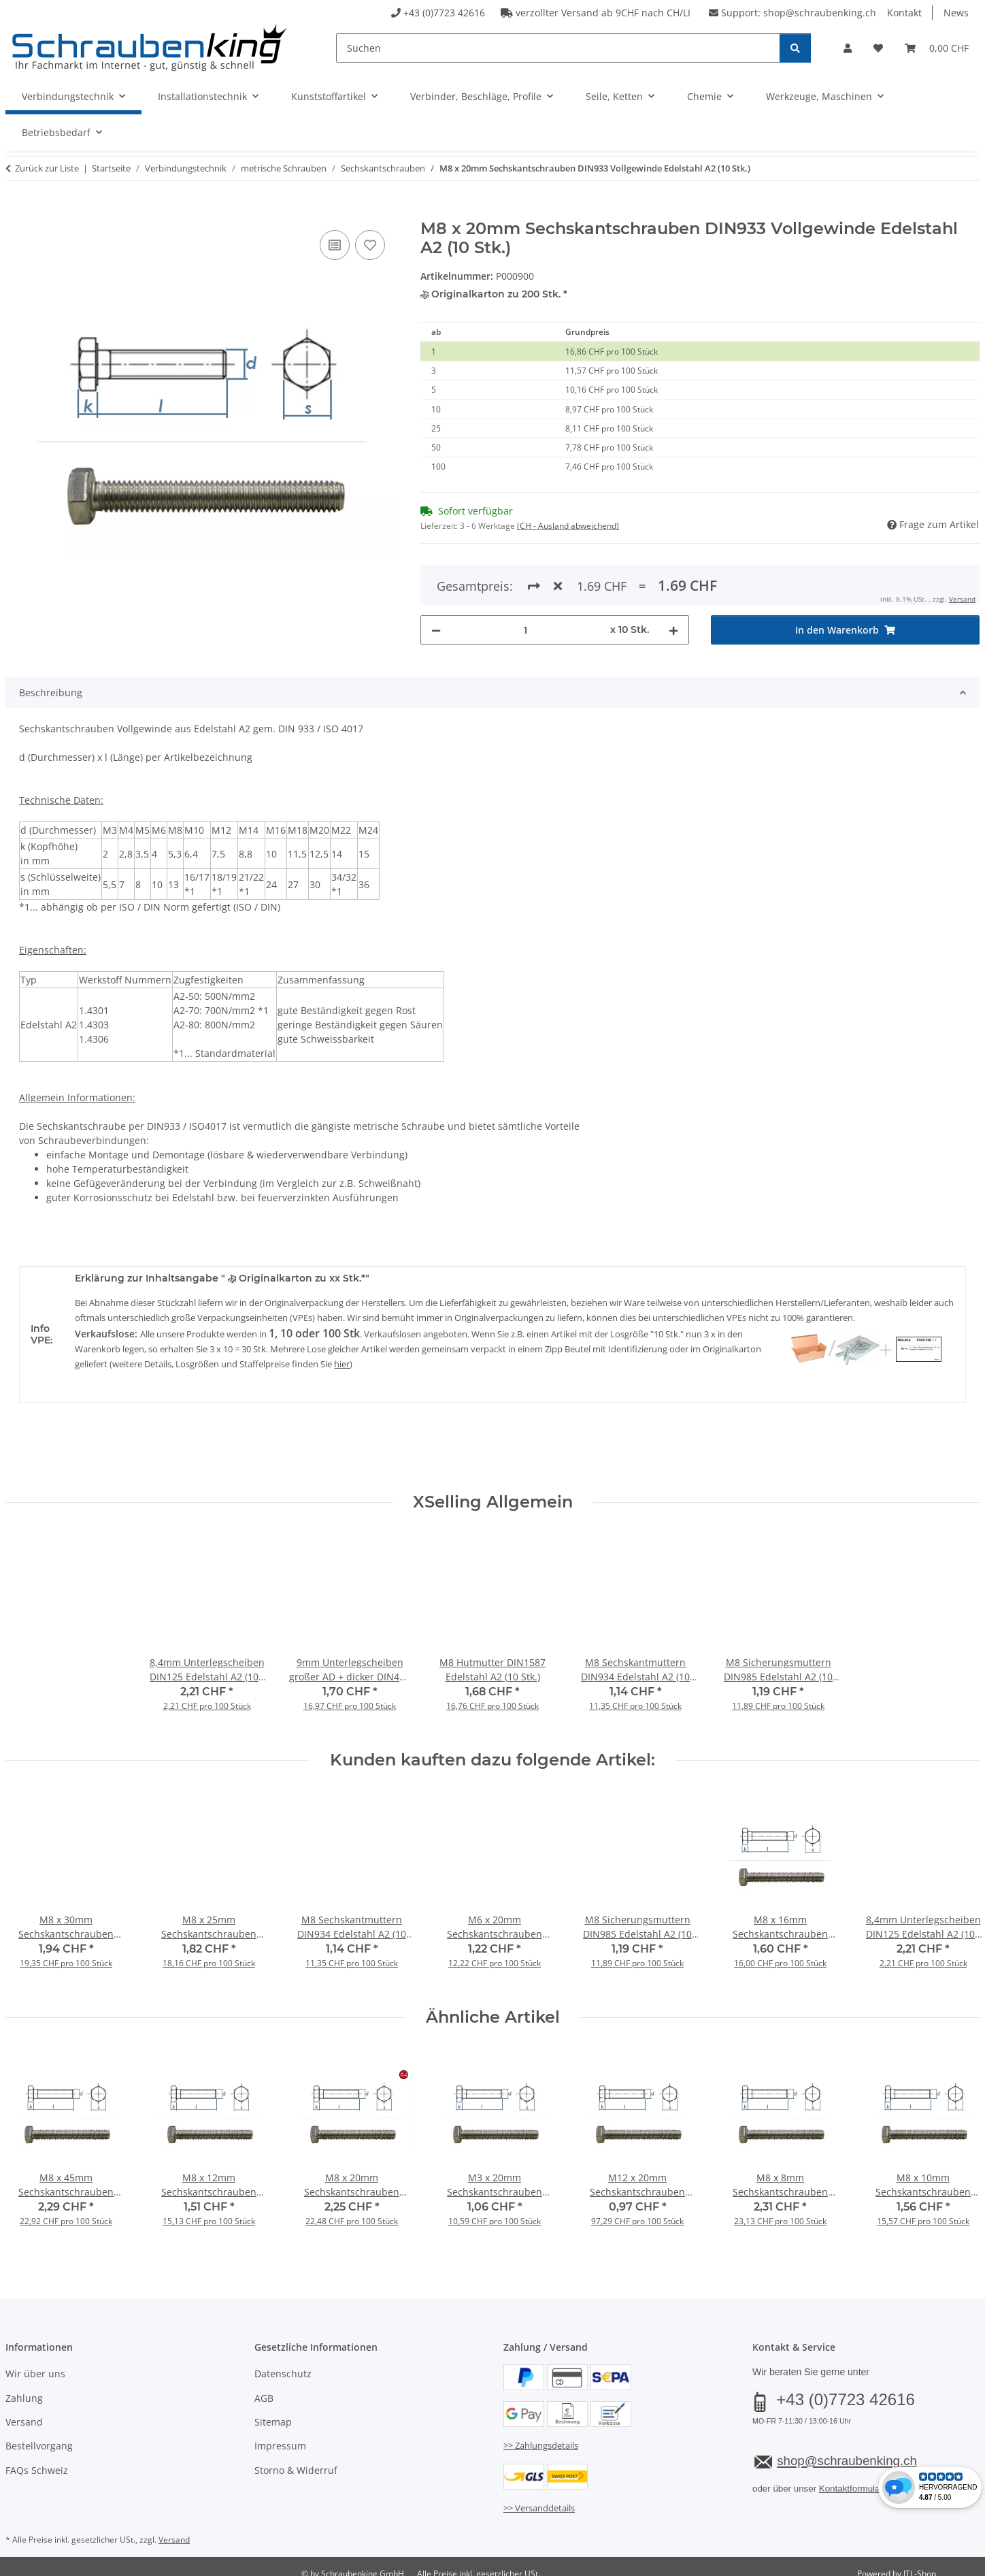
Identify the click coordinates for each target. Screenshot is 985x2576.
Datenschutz (283, 2364)
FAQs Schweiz (36, 2460)
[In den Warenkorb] (16, 211)
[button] (848, 48)
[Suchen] (558, 48)
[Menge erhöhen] (673, 580)
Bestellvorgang (39, 2436)
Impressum (280, 2436)
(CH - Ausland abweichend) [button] (568, 526)
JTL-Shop (919, 2565)
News (956, 12)
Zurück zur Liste (47, 168)
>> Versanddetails (539, 2498)
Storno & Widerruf (295, 2460)
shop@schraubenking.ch (819, 12)
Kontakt (904, 12)
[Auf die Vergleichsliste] (335, 245)
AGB (263, 2388)
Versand (24, 2412)
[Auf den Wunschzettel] (370, 245)
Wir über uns (35, 2364)
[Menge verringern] (436, 580)
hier (342, 1354)
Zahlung (24, 2388)
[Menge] (525, 580)
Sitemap (273, 2412)
